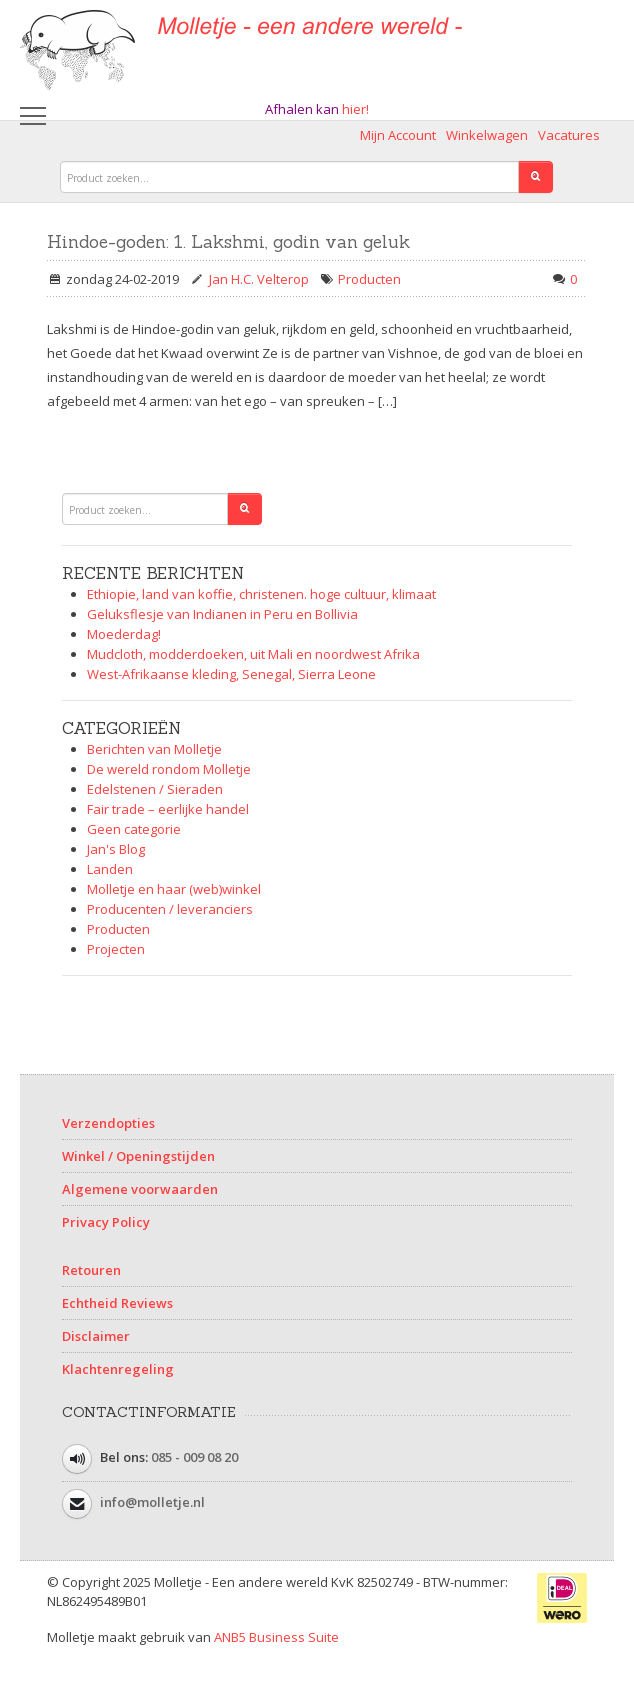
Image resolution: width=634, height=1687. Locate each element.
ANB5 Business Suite (276, 1637)
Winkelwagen (487, 135)
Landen (110, 869)
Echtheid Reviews (117, 1303)
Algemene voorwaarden (140, 1189)
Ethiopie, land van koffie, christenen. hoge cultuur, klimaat (261, 594)
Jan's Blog (116, 849)
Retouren (91, 1270)
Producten (369, 279)
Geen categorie (134, 829)
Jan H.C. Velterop (259, 279)
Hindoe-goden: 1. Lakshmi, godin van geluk (228, 242)
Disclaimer (96, 1336)
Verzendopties (108, 1123)
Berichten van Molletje (154, 749)
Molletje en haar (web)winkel (174, 889)
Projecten (116, 949)
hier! (355, 109)
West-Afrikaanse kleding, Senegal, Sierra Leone (231, 674)
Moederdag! (124, 634)
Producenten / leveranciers (170, 909)
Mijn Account (398, 135)
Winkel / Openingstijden (138, 1156)
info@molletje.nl (152, 1502)
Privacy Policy (106, 1222)
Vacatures (569, 135)
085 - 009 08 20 (194, 1457)
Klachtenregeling (118, 1369)
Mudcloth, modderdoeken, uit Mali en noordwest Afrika (253, 654)
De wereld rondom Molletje (169, 769)
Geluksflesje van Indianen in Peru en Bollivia (222, 614)
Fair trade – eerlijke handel (168, 809)
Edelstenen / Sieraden (155, 789)
